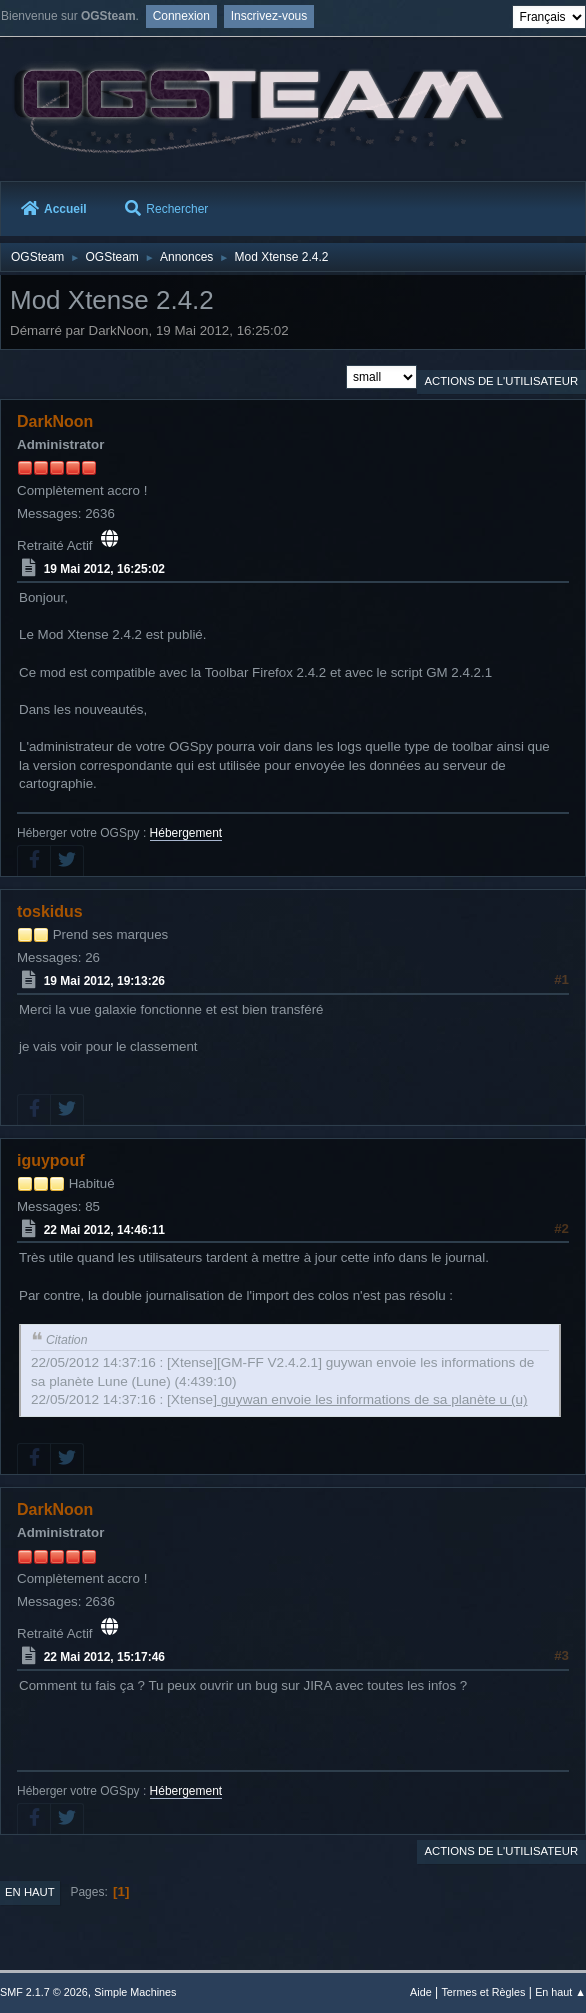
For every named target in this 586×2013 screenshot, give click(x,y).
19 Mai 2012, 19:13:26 (104, 981)
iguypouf (50, 1160)
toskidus (50, 911)
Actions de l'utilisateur (501, 381)
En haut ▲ (560, 1992)
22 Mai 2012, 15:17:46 (104, 1657)
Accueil (54, 209)
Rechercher (166, 209)
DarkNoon (55, 421)
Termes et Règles (483, 1992)
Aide (421, 1992)
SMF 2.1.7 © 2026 (44, 1992)
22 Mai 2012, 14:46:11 (104, 1229)
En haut (30, 1892)
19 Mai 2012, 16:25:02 (104, 569)
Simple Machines (135, 1992)
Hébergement (186, 833)
